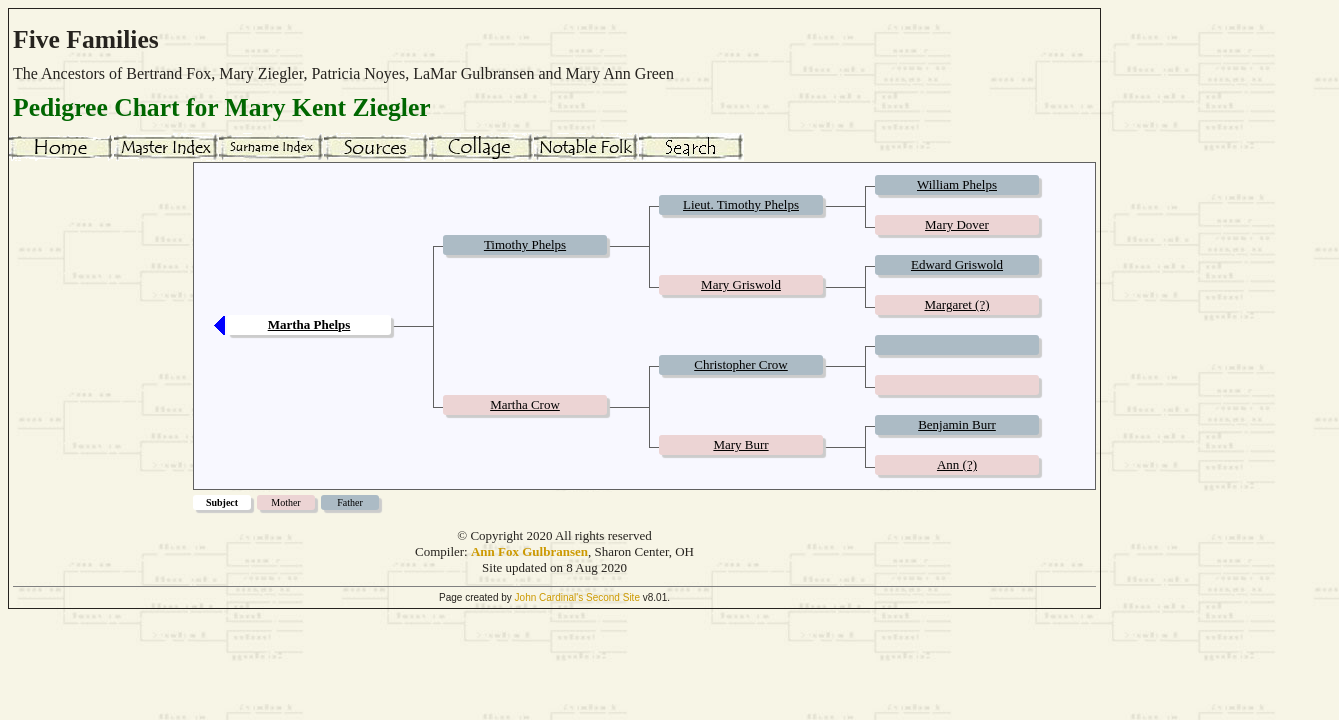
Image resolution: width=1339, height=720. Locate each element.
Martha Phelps (309, 324)
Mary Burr (740, 444)
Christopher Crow (741, 364)
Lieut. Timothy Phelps (741, 204)
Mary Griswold (741, 284)
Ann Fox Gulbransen (529, 551)
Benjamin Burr (957, 424)
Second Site (613, 597)
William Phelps (957, 184)
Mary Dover (957, 224)
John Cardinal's (549, 597)
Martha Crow (525, 404)
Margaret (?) (956, 304)
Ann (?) (957, 464)
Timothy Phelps (525, 244)
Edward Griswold (957, 264)
